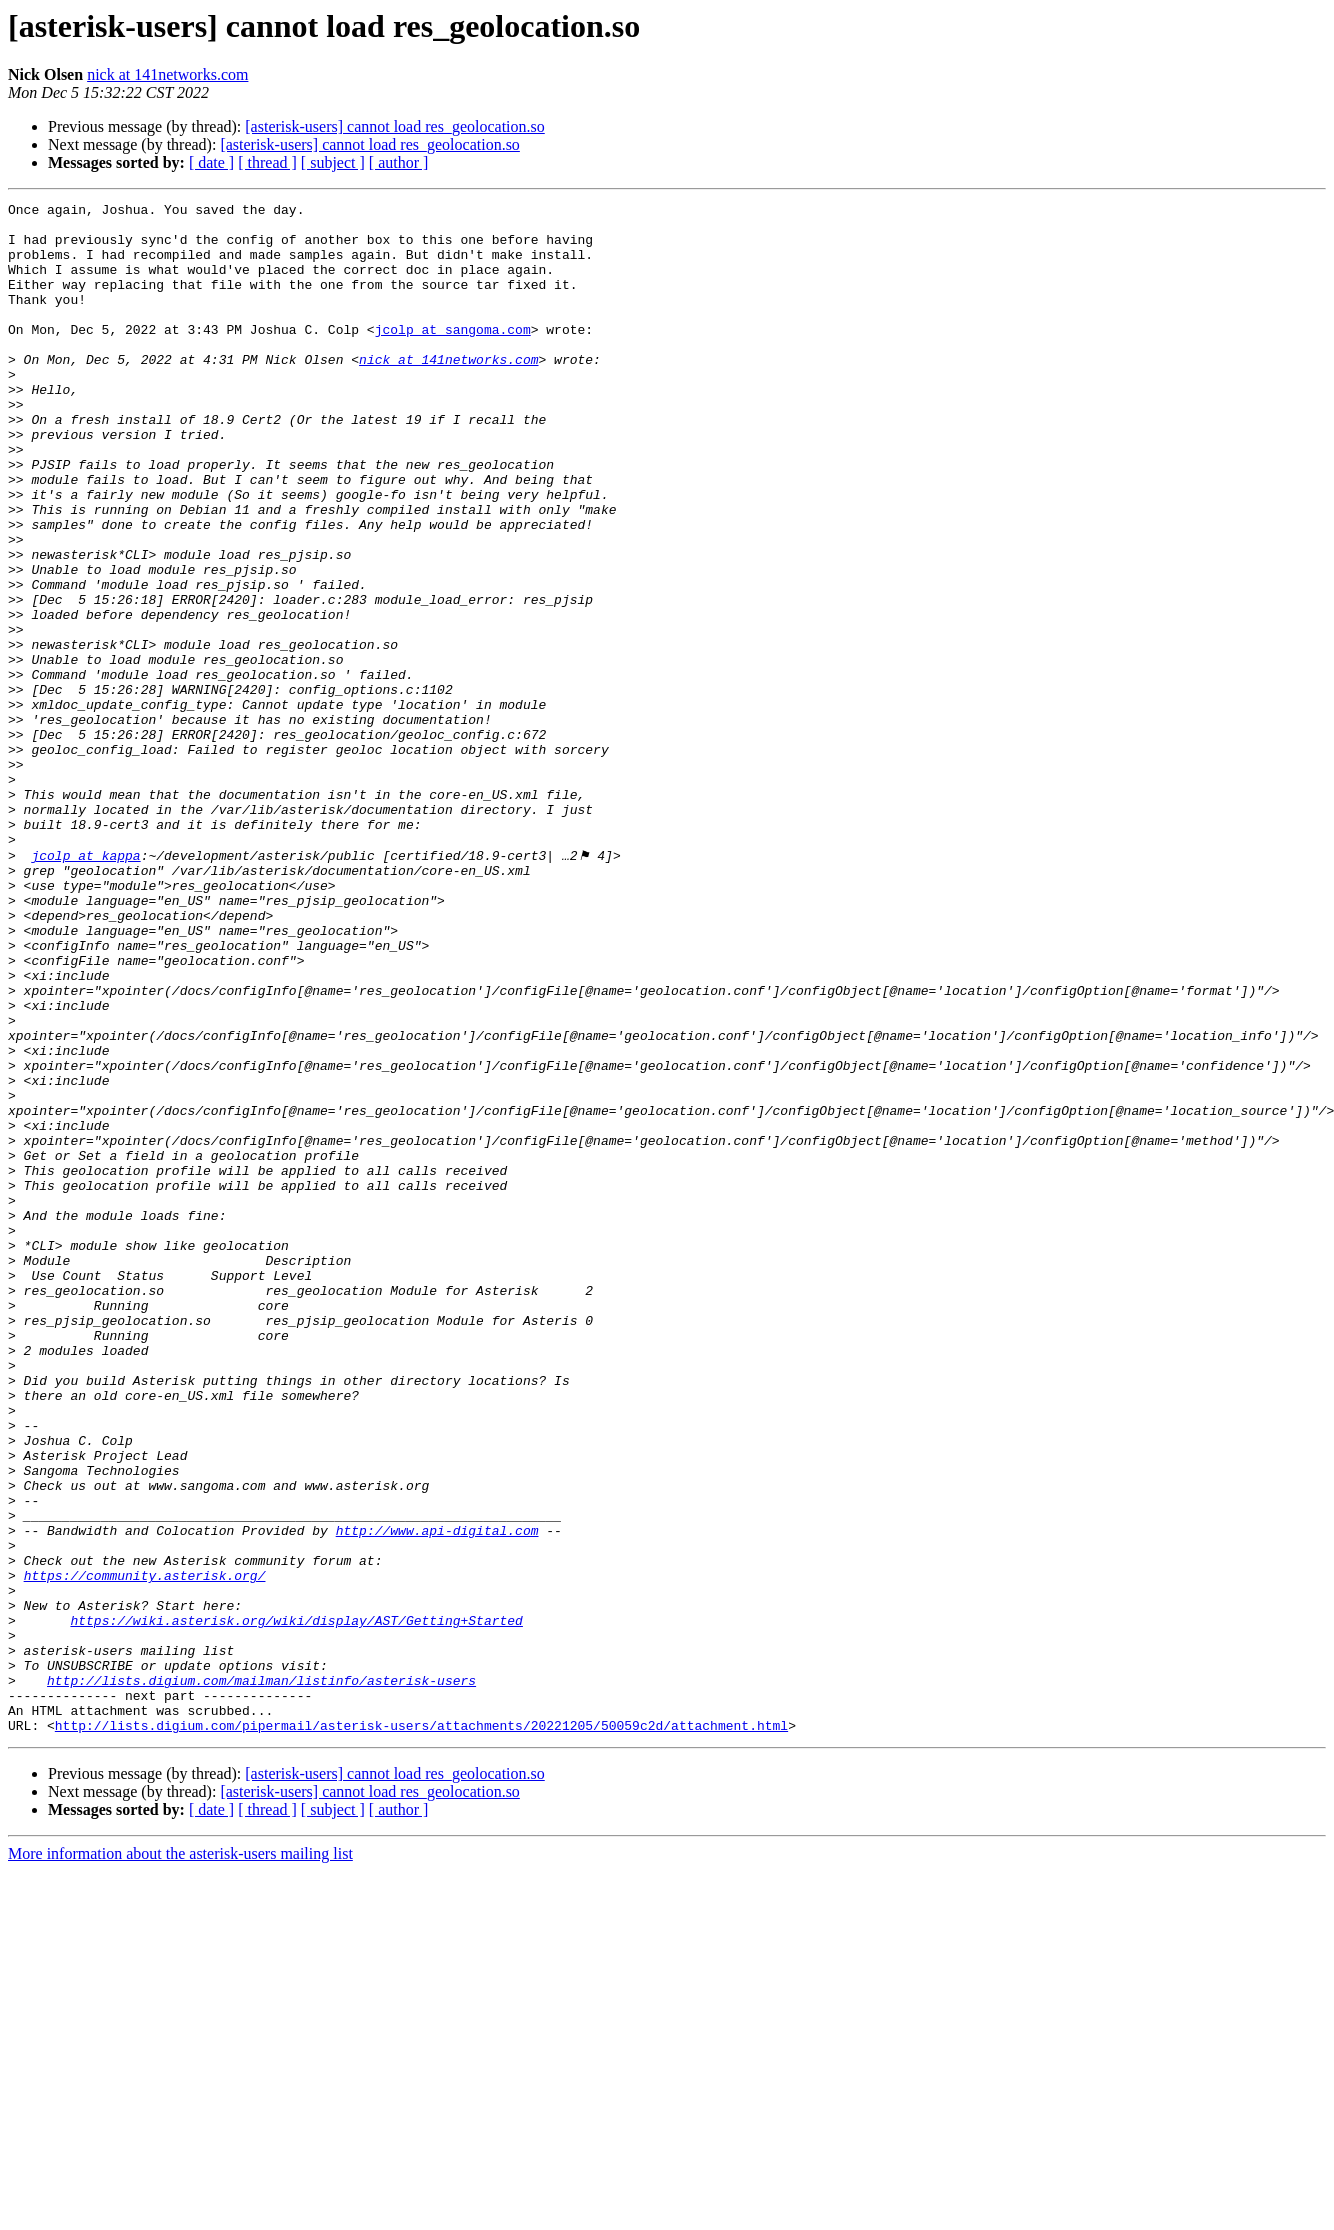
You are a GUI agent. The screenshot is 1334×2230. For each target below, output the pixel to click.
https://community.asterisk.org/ (145, 1850)
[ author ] (399, 162)
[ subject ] (333, 162)
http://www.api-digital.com (437, 1796)
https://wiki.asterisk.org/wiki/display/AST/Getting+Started (296, 1904)
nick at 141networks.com (167, 74)
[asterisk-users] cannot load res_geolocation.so (394, 126)
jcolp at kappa (85, 986)
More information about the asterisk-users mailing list (180, 2158)
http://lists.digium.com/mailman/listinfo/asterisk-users (261, 1976)
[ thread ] (267, 162)
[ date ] (211, 162)
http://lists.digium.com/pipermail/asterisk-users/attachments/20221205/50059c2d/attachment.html (421, 2030)
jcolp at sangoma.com (453, 356)
